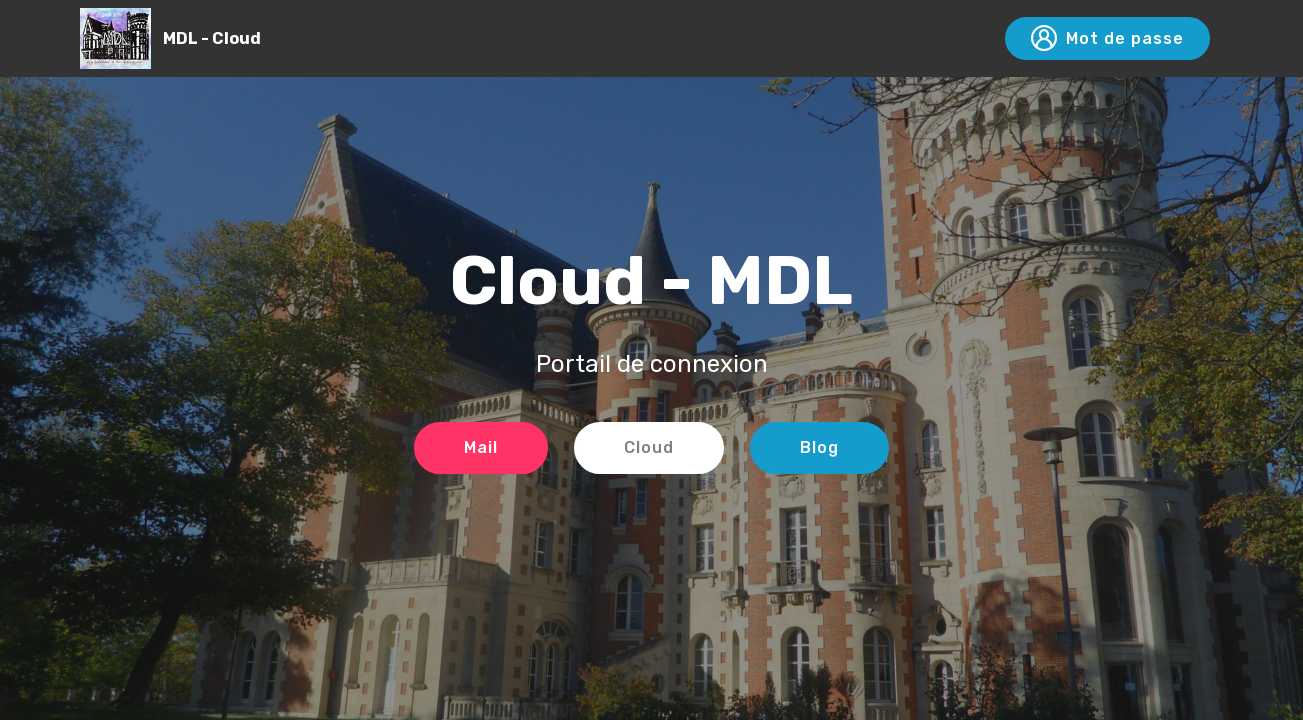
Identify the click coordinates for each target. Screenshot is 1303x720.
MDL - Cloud (212, 38)
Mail (481, 447)
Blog (819, 447)
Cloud (649, 447)
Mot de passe (1107, 39)
